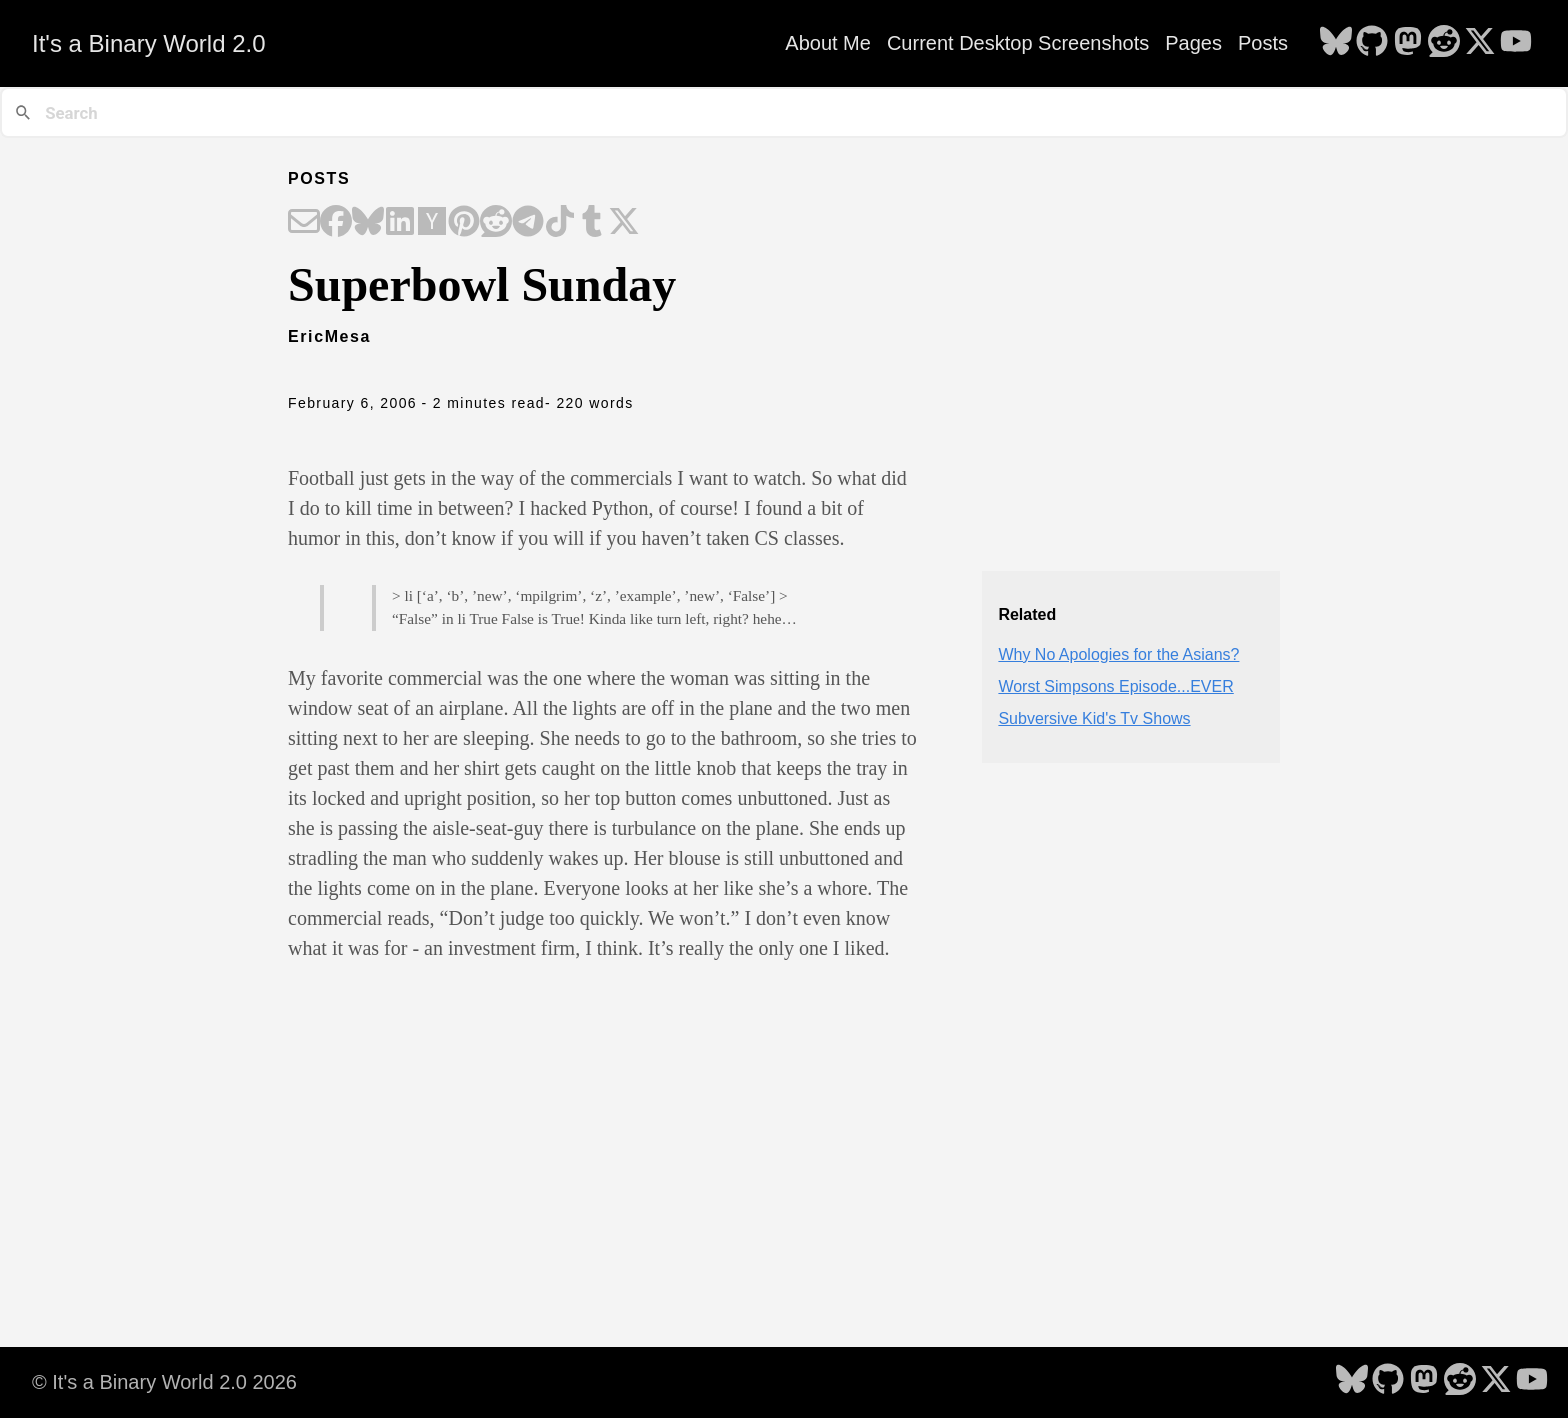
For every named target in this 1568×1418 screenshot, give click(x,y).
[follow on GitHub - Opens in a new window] (1372, 43)
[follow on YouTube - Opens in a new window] (1516, 43)
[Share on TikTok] (560, 223)
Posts (1263, 43)
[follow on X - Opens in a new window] (1480, 43)
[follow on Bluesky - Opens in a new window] (1336, 43)
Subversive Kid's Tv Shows (1094, 718)
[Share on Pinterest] (464, 223)
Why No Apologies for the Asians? (1118, 654)
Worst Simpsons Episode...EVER (1115, 686)
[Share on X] (624, 223)
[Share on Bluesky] (368, 223)
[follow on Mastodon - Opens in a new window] (1408, 43)
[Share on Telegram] (528, 223)
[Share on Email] (304, 223)
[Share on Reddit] (496, 223)
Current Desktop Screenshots (1018, 43)
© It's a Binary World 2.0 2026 (164, 1382)
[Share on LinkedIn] (400, 223)
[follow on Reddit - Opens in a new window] (1444, 43)
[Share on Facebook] (336, 223)
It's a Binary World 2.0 (149, 43)
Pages (1193, 43)
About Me (828, 43)
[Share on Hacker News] (432, 223)
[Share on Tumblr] (592, 223)
